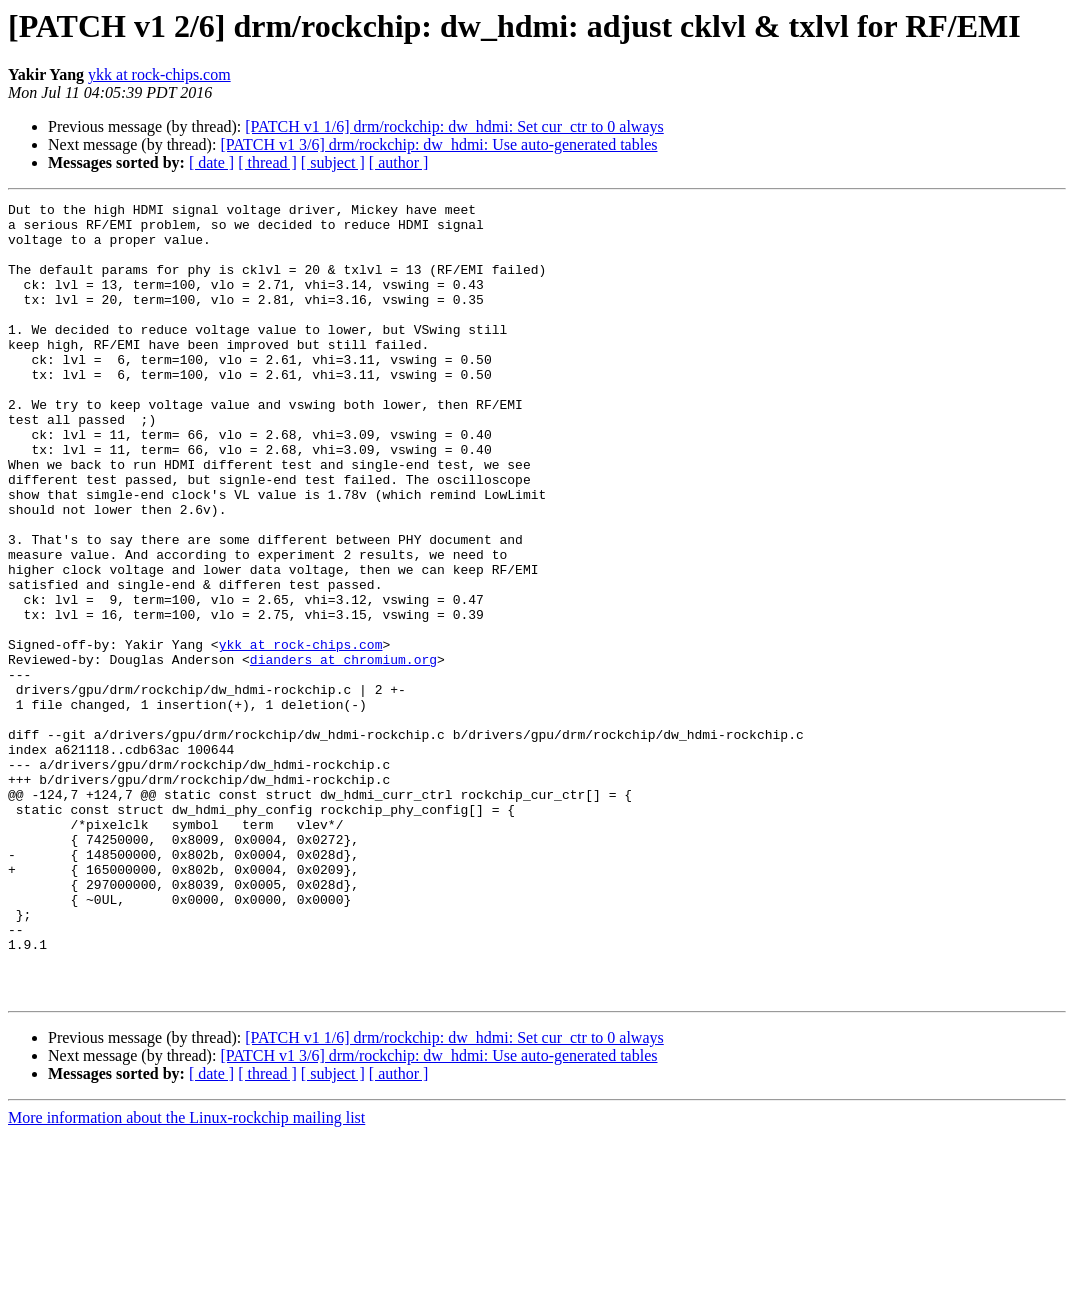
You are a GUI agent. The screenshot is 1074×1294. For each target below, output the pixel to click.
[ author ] (399, 162)
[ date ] (211, 162)
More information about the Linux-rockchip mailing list (186, 1276)
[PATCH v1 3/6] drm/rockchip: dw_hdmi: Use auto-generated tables (438, 144)
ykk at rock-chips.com (159, 74)
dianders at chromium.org (343, 752)
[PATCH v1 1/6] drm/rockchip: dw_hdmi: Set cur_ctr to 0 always (454, 126)
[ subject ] (333, 162)
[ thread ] (267, 162)
